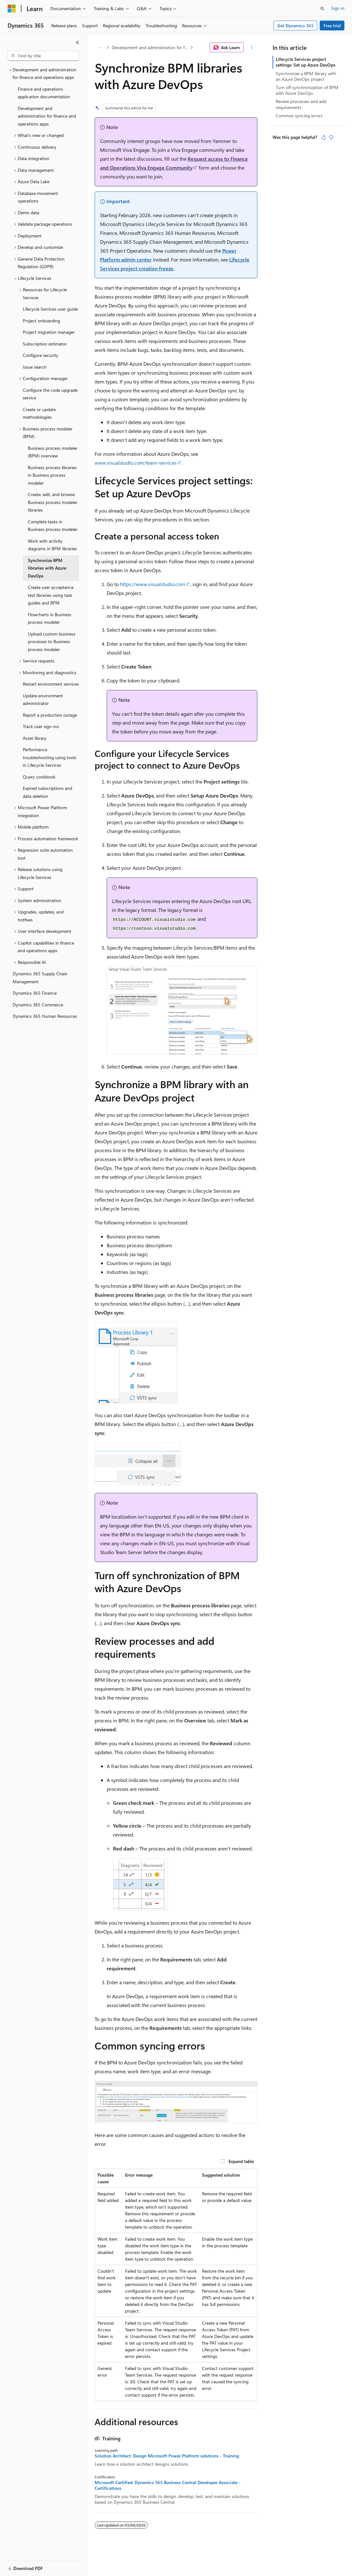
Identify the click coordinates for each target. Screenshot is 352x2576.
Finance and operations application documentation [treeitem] (44, 93)
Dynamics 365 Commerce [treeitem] (38, 1005)
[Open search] (322, 8)
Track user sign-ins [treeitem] (41, 726)
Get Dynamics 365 (295, 26)
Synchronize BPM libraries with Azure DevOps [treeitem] (47, 568)
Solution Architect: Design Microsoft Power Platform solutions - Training (167, 2456)
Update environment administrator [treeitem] (43, 700)
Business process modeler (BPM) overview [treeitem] (53, 452)
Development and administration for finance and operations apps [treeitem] (47, 116)
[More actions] (251, 47)
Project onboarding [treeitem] (41, 321)
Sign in (337, 8)
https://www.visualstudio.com (152, 584)
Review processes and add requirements (301, 104)
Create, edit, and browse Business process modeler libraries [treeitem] (53, 502)
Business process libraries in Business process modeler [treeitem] (52, 475)
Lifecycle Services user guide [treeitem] (50, 309)
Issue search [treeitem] (35, 367)
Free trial (332, 26)
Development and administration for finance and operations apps (150, 47)
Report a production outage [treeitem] (50, 715)
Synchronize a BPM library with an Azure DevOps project (306, 76)
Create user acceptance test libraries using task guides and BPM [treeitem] (50, 595)
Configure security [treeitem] (40, 355)
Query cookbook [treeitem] (39, 777)
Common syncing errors (299, 116)
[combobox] (43, 56)
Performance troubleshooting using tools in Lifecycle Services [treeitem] (49, 757)
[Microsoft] (12, 8)
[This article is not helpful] (331, 137)
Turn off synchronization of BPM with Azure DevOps (307, 90)
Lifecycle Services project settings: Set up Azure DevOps (305, 62)
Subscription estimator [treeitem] (45, 344)
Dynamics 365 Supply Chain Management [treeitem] (40, 978)
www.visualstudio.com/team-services (136, 462)
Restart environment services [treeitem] (51, 684)
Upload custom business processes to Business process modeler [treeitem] (51, 641)
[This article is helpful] (323, 137)
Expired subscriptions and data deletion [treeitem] (47, 792)
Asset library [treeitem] (35, 738)
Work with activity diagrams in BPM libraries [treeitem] (52, 545)
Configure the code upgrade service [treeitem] (50, 394)
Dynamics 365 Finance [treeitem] (35, 993)
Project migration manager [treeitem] (49, 332)
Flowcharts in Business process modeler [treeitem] (49, 618)
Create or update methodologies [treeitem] (39, 413)
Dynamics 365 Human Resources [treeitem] (45, 1016)
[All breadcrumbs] (100, 47)
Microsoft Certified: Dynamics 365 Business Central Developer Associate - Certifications (168, 2485)
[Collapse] (77, 42)
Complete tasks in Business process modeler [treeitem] (53, 526)
